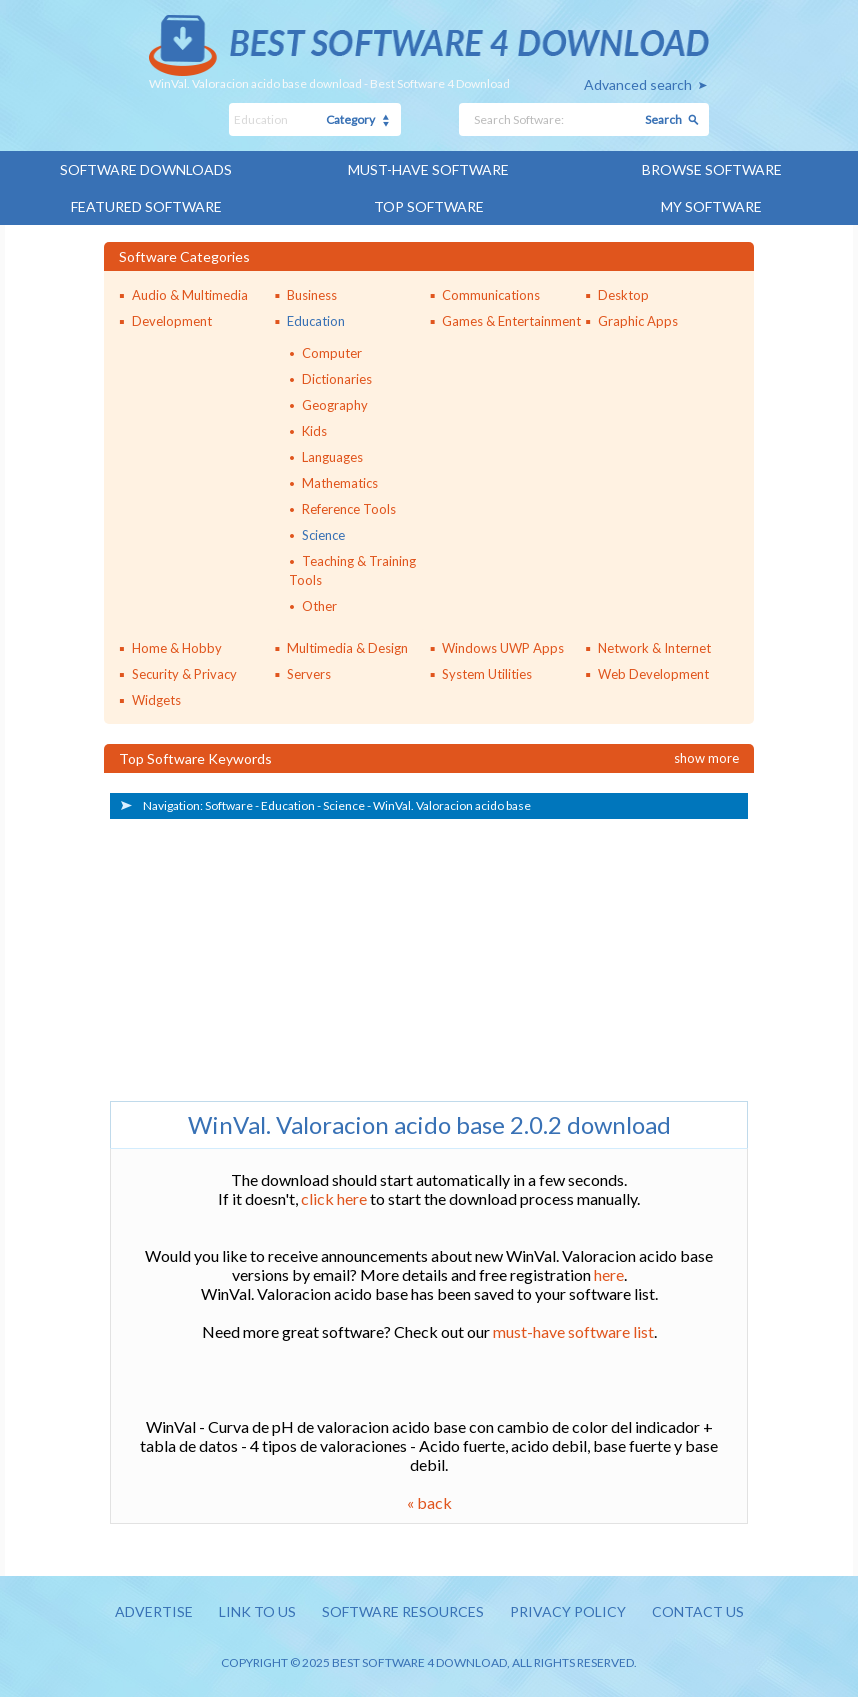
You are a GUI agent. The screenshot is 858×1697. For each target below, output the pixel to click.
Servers (309, 674)
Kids (314, 431)
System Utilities (487, 674)
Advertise (154, 1611)
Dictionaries (337, 379)
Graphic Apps (638, 321)
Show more (706, 758)
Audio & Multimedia (190, 295)
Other (319, 606)
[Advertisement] (260, 956)
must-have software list (573, 1331)
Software (229, 805)
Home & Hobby (177, 648)
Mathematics (340, 483)
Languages (332, 457)
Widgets (156, 700)
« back (429, 1502)
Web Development (653, 674)
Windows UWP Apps (503, 648)
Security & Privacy (184, 674)
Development (172, 321)
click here (334, 1198)
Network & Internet (654, 648)
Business (312, 295)
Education (316, 321)
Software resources (403, 1611)
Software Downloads (146, 169)
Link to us (257, 1611)
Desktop (623, 295)
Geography (335, 405)
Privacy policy (568, 1611)
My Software (711, 206)
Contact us (698, 1611)
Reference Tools (349, 509)
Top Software (429, 206)
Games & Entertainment (511, 321)
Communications (491, 295)
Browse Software (712, 169)
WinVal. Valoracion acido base (452, 805)
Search (663, 119)
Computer (332, 353)
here (609, 1274)
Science (323, 535)
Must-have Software (428, 169)
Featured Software (146, 206)
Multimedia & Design (347, 648)
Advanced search (638, 84)
